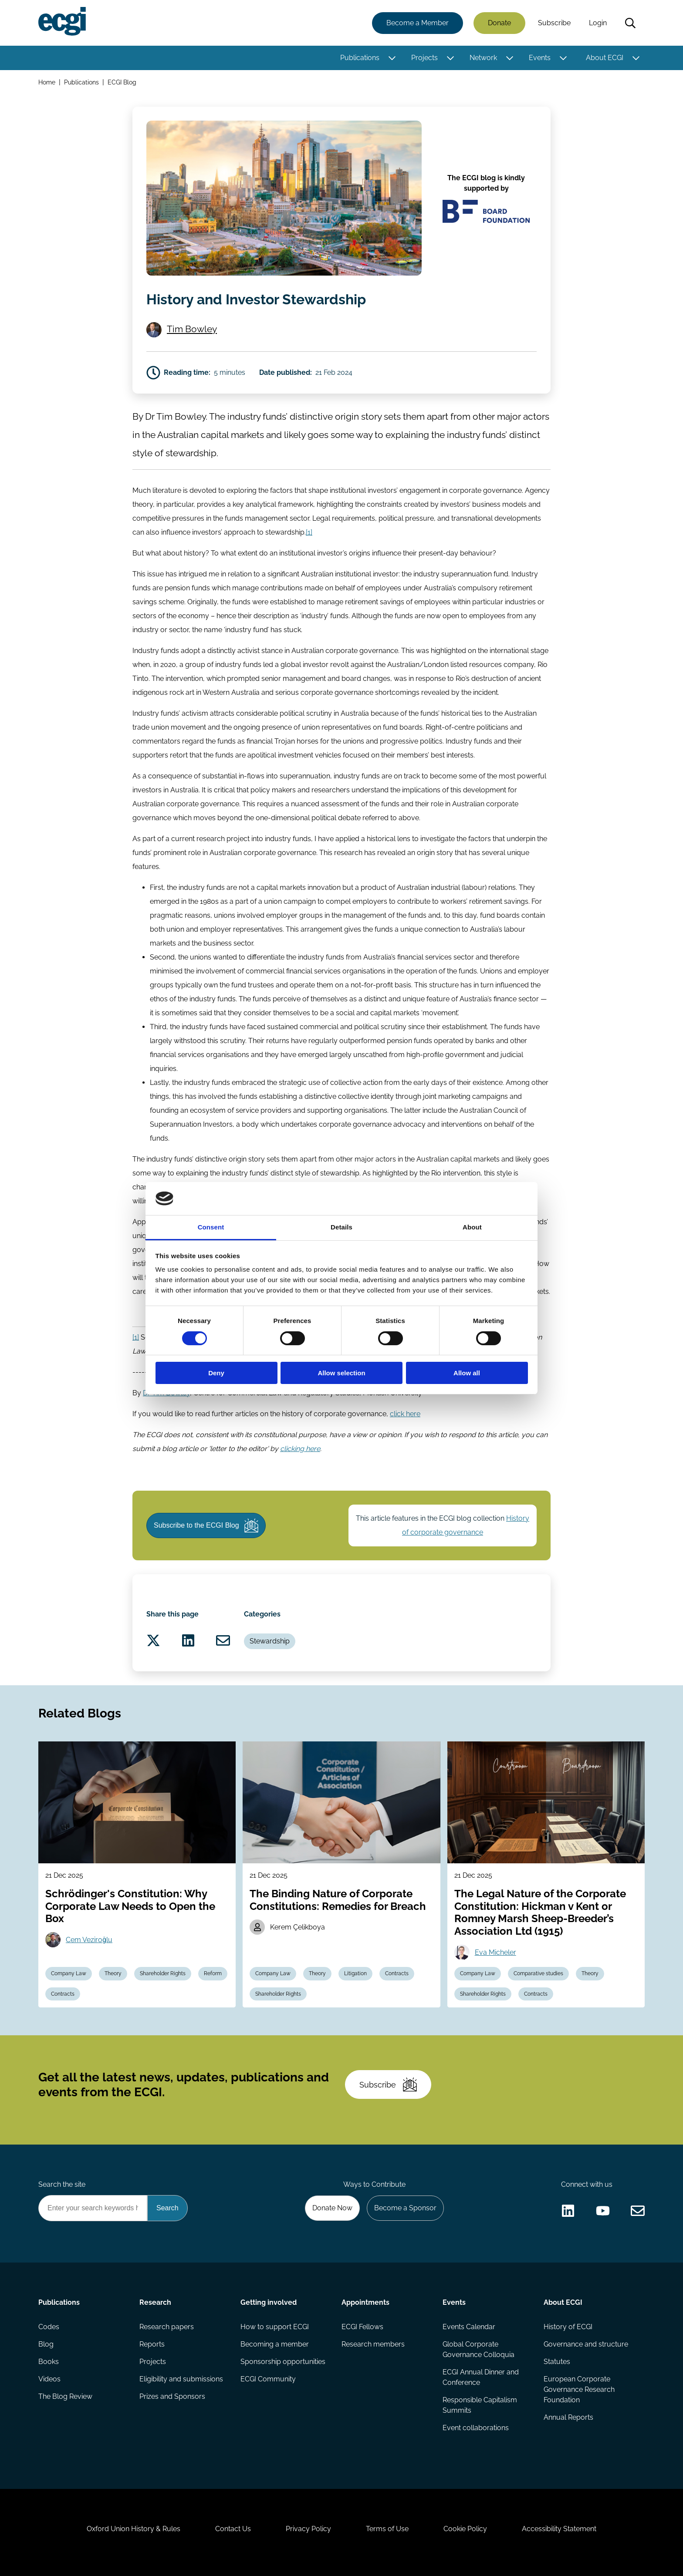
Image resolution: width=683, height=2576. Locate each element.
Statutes (557, 2361)
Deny (216, 1373)
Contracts (62, 1994)
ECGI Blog (122, 82)
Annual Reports (568, 2417)
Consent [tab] (211, 1227)
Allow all (466, 1373)
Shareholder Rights (163, 1973)
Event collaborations (476, 2428)
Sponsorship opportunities (282, 2361)
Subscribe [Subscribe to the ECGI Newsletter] (388, 2084)
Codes (48, 2327)
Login (598, 23)
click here (405, 1414)
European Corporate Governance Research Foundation (579, 2389)
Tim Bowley (192, 328)
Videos (49, 2379)
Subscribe (554, 23)
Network (483, 58)
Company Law (68, 1973)
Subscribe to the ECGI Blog (206, 1525)
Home (46, 82)
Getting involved (268, 2302)
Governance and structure (586, 2344)
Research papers (166, 2327)
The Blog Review (65, 2396)
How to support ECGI (274, 2327)
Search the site (61, 2184)
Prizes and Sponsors (172, 2396)
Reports (152, 2344)
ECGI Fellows (362, 2327)
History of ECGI (568, 2327)
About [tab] (472, 1227)
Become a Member (417, 23)
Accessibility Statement (559, 2529)
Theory (113, 1973)
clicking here (300, 1449)
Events (540, 58)
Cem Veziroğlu (89, 1940)
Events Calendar (469, 2327)
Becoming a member (274, 2344)
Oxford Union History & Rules (133, 2529)
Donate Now (332, 2208)
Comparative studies (538, 1973)
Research (155, 2302)
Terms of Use (387, 2529)
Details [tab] (341, 1227)
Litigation (355, 1973)
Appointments (365, 2302)
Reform (213, 1973)
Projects (424, 58)
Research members (373, 2344)
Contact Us (233, 2529)
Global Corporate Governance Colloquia (478, 2349)
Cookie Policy (465, 2529)
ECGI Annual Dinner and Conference (481, 2377)
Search (630, 23)
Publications (359, 58)
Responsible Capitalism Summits (480, 2405)
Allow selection (341, 1373)
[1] (309, 532)
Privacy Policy (308, 2529)
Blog (46, 2344)
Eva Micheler (495, 1952)
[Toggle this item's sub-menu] (391, 58)
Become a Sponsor (405, 2208)
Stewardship (270, 1641)
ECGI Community (268, 2379)
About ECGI (604, 58)
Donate (499, 23)
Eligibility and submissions (181, 2379)
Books (48, 2361)
